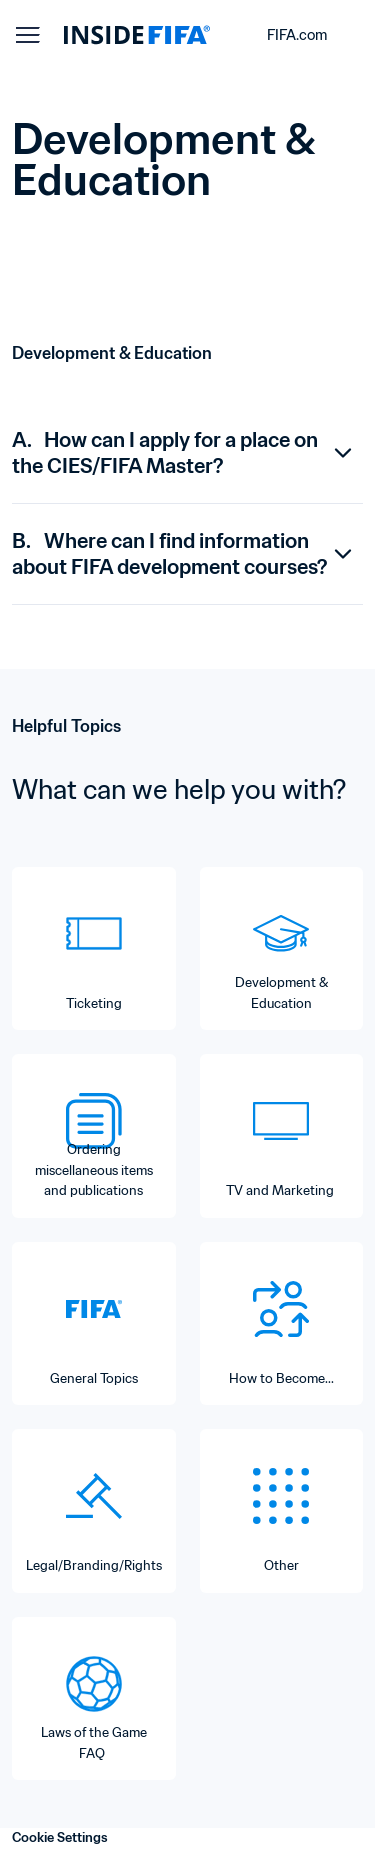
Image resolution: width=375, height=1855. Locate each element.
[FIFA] (137, 35)
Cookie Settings (60, 1837)
